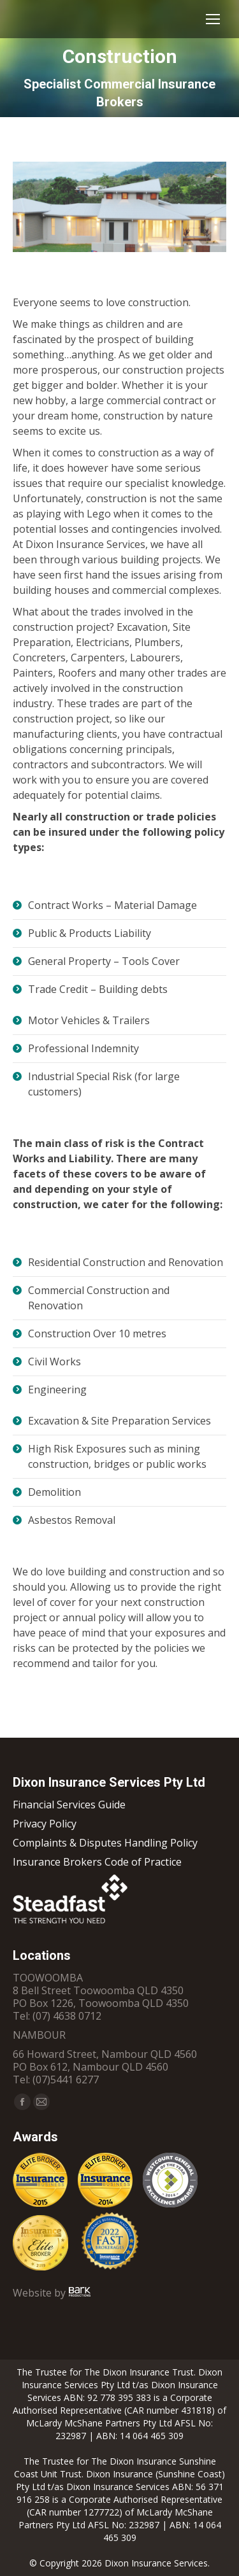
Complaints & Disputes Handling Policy (105, 1843)
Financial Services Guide (69, 1805)
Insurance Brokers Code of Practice (97, 1862)
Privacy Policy (44, 1824)
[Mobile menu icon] (213, 19)
